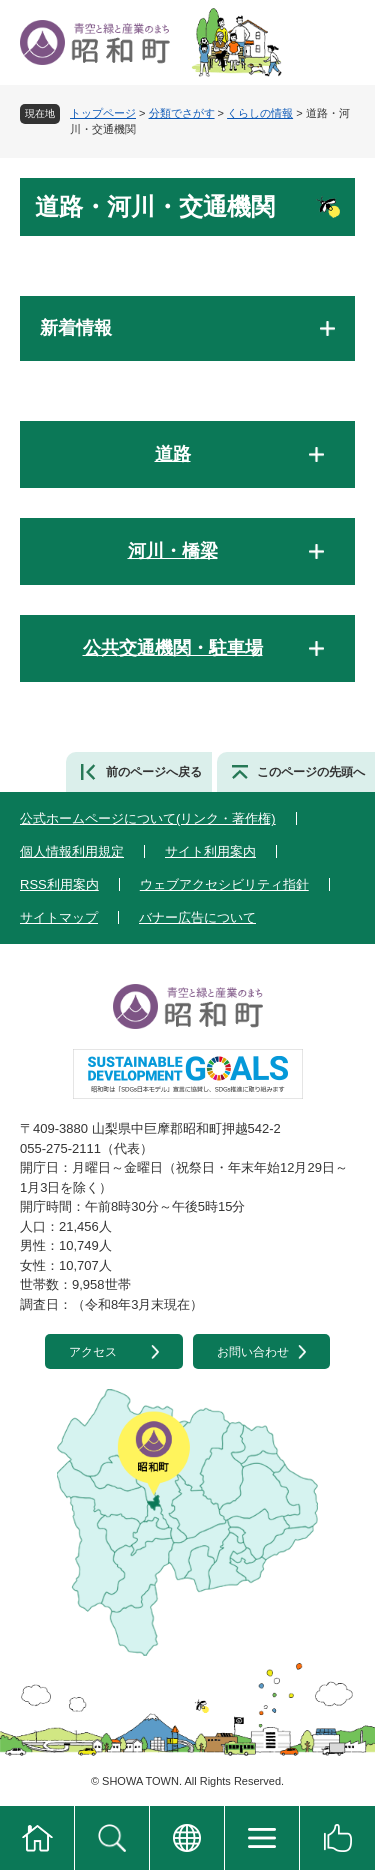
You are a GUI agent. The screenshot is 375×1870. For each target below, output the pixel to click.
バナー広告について (197, 917)
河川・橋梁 (173, 551)
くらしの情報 (260, 113)
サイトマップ (59, 917)
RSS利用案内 (59, 884)
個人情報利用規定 (72, 851)
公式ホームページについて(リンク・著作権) (148, 818)
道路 (173, 454)
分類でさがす (182, 113)
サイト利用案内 (210, 851)
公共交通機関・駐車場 (173, 648)
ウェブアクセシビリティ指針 (224, 884)
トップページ (103, 113)
